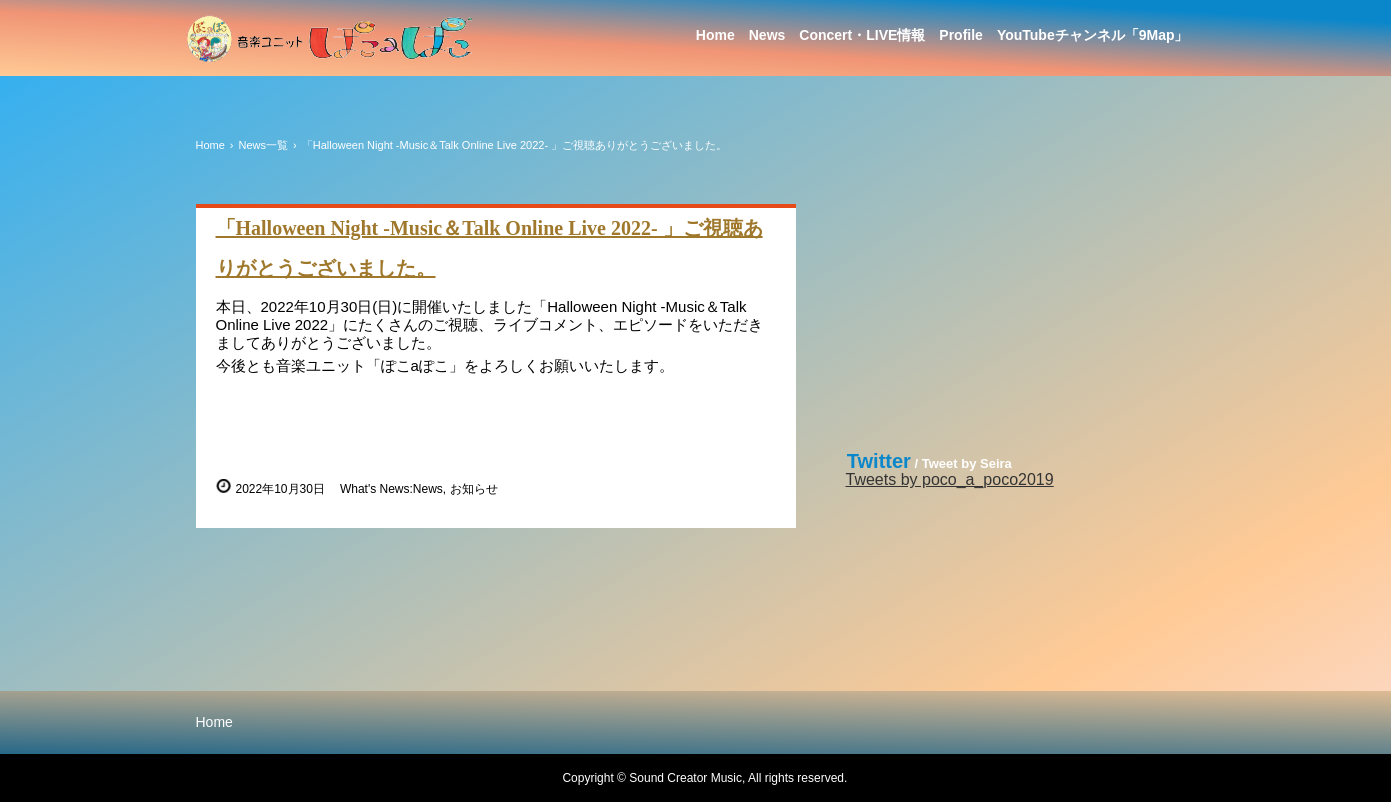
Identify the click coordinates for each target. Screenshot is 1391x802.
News (767, 35)
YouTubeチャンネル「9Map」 (1093, 35)
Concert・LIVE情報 (862, 35)
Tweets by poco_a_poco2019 (950, 479)
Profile (961, 35)
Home (715, 35)
